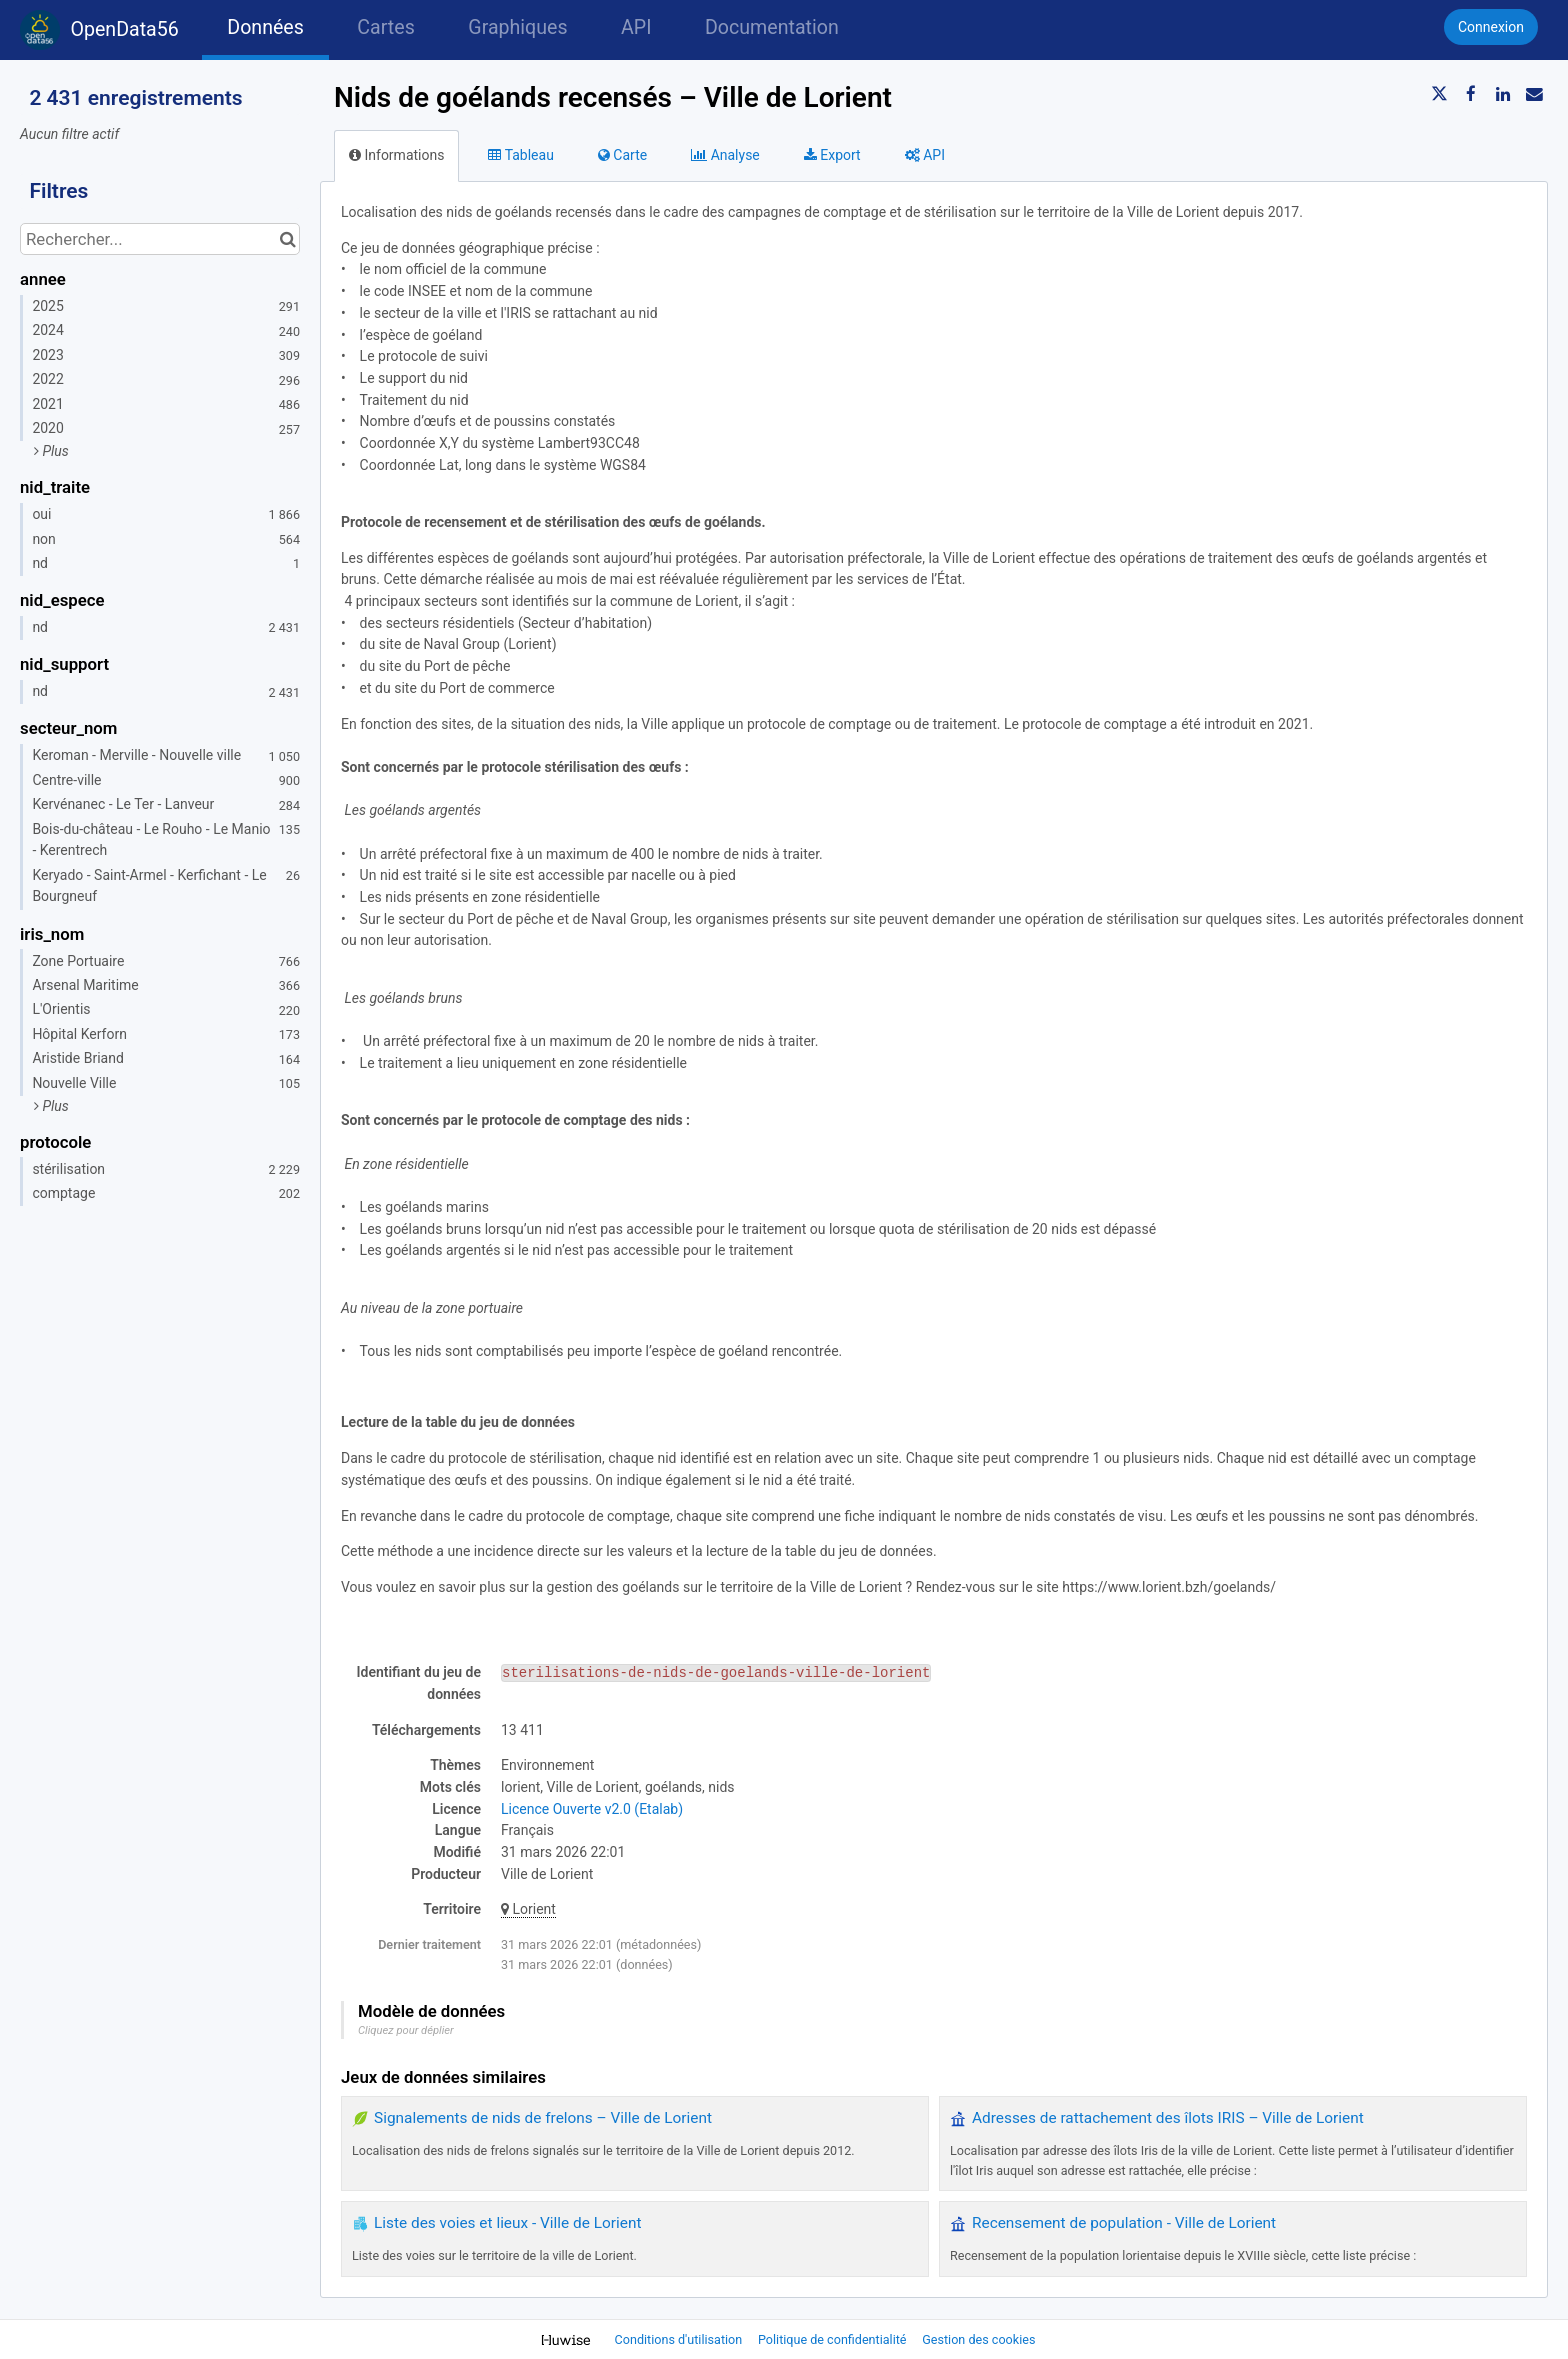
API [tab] (925, 155)
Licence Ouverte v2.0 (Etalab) (592, 1809)
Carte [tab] (622, 155)
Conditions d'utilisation (680, 2339)
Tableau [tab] (520, 155)
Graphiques (517, 27)
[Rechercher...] (160, 239)
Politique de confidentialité (834, 2339)
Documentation (772, 27)
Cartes (385, 27)
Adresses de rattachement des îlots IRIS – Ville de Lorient (1168, 2118)
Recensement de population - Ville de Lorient (1124, 2223)
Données (265, 27)
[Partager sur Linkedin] (1503, 94)
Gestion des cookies (978, 2339)
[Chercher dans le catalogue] (287, 239)
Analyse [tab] (725, 155)
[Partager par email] (1534, 94)
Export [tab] (832, 155)
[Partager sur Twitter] (1440, 94)
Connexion (1491, 27)
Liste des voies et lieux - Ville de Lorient (507, 2223)
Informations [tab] (396, 155)
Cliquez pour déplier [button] (406, 2030)
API (636, 27)
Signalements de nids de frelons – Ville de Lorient (543, 2118)
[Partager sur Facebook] (1471, 94)
